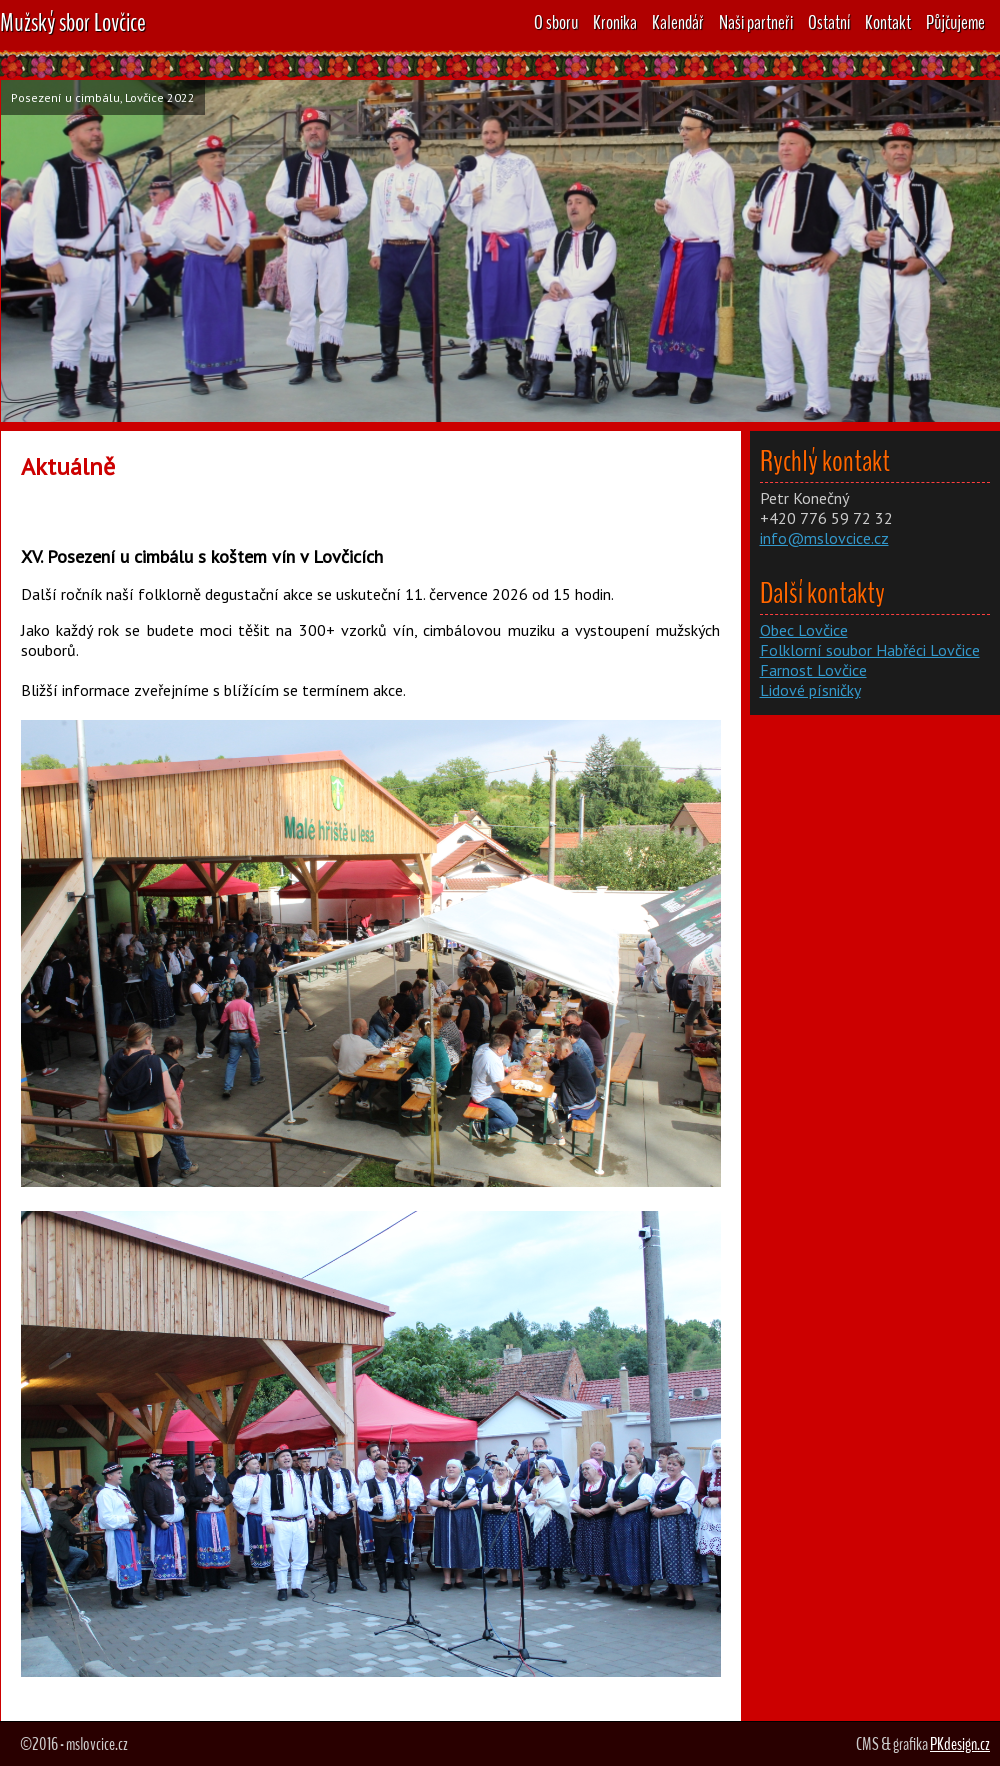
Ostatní (829, 22)
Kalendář (678, 22)
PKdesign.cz (960, 1744)
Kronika (615, 22)
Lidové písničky (810, 690)
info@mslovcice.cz (824, 538)
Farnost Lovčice (813, 670)
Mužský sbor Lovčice (73, 22)
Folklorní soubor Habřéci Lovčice (870, 650)
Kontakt (888, 22)
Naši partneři (756, 22)
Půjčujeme (955, 22)
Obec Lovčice (804, 630)
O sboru (556, 22)
